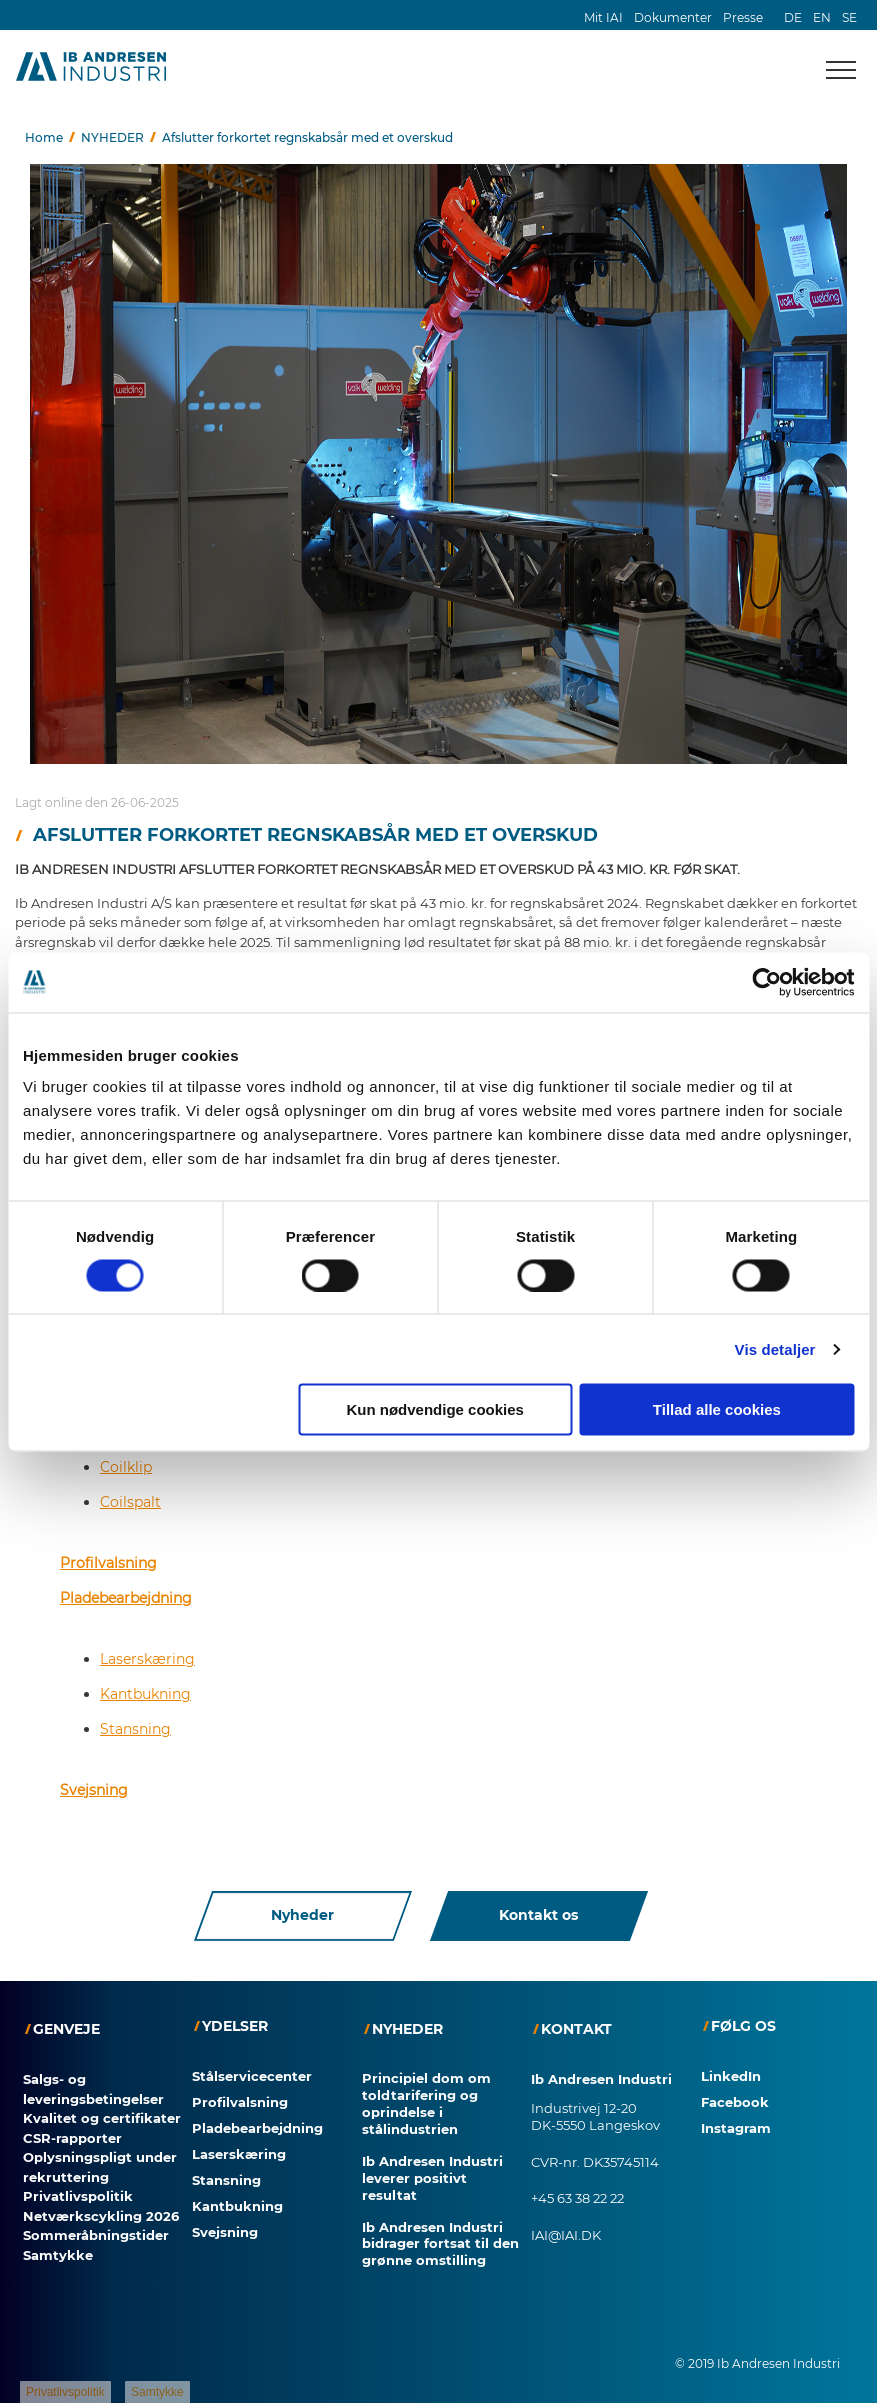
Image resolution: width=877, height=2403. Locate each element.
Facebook (735, 2102)
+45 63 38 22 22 (577, 2198)
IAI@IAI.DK (566, 2235)
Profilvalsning (108, 1563)
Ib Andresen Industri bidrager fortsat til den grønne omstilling (440, 2244)
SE (849, 17)
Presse (743, 17)
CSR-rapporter (72, 2138)
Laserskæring (147, 1659)
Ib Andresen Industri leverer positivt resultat (432, 2178)
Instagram (736, 2128)
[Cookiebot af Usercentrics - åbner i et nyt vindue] (766, 982)
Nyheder (303, 1916)
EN (822, 17)
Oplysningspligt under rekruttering (100, 2167)
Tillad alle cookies (717, 1409)
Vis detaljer (775, 1348)
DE (793, 17)
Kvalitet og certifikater (102, 2118)
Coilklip (126, 1467)
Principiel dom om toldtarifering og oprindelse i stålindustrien (426, 2103)
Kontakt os (539, 1916)
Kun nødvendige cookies (435, 1409)
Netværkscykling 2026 (101, 2216)
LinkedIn (731, 2076)
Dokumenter (673, 17)
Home (44, 137)
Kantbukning (145, 1694)
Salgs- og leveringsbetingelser (93, 2089)
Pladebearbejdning (126, 1598)
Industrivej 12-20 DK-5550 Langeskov (595, 2116)
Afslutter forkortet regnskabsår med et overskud (307, 137)
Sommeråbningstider (96, 2235)
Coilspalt (130, 1502)
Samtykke (58, 2255)
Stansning (135, 1729)
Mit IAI (603, 17)
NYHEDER (112, 137)
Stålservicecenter (252, 2076)
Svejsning (94, 1790)
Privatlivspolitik (78, 2196)
